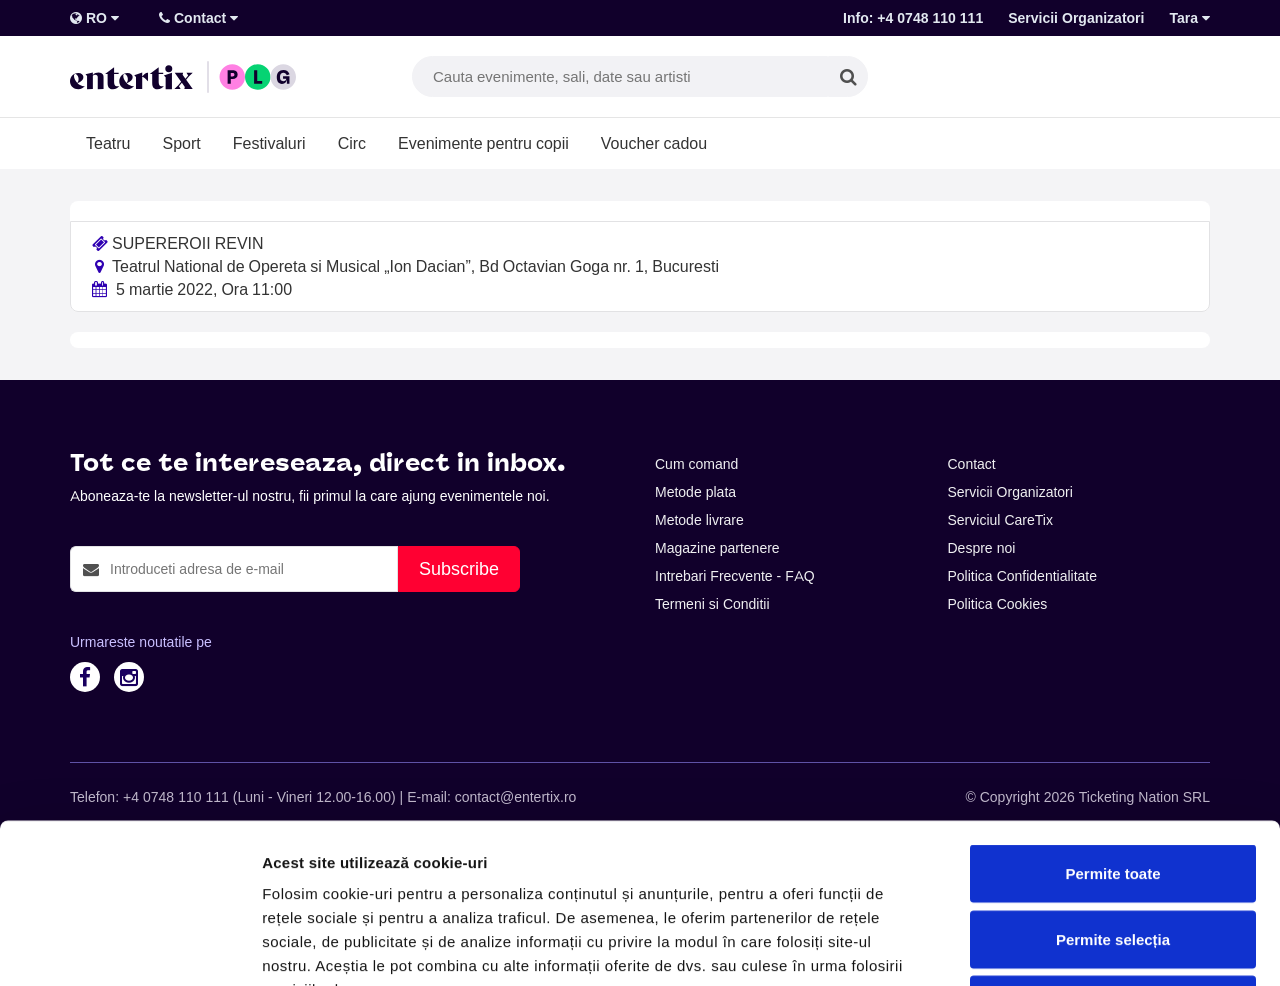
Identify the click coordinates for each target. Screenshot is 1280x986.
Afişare (1000, 946)
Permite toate (1112, 723)
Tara (1189, 18)
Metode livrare (699, 520)
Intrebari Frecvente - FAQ (735, 576)
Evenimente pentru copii (483, 143)
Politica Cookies (998, 604)
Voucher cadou (654, 143)
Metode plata (695, 492)
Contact (198, 18)
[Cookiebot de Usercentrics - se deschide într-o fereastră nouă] (129, 947)
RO (94, 18)
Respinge (1113, 854)
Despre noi (982, 548)
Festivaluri (269, 143)
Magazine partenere (717, 548)
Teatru (108, 143)
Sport (181, 143)
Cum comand (696, 464)
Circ (352, 143)
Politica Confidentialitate (1023, 576)
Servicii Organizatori (1076, 18)
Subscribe (459, 568)
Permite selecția (1113, 789)
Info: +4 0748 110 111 (913, 18)
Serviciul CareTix (1000, 520)
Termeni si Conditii (712, 604)
